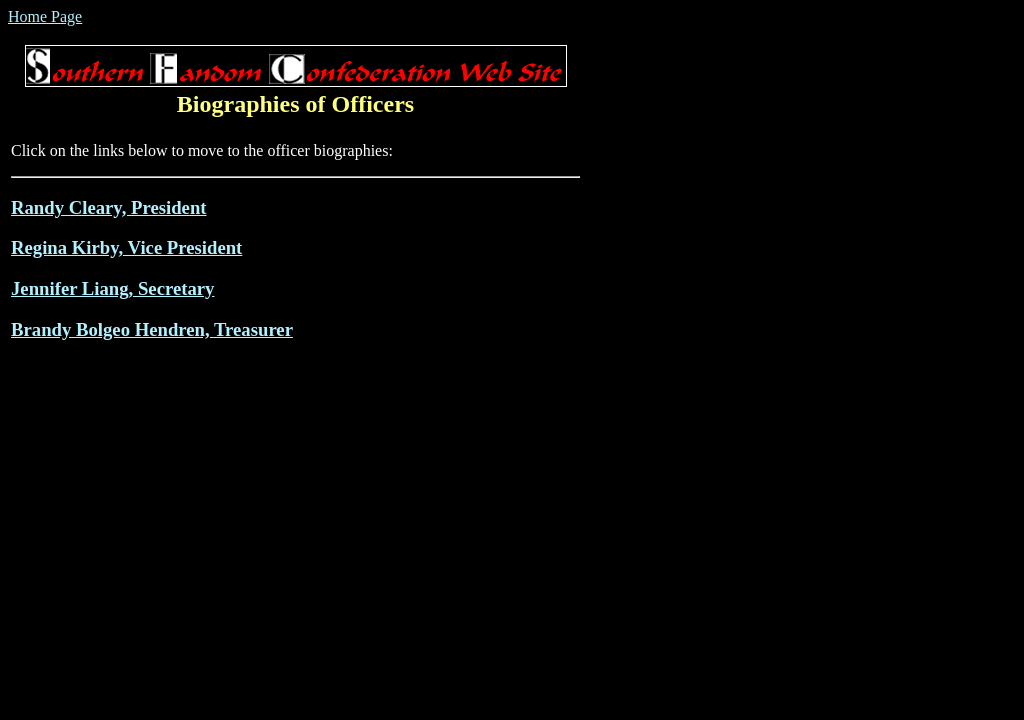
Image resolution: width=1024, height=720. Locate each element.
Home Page (45, 16)
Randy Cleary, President (109, 207)
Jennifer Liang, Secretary (112, 288)
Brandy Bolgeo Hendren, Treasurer (152, 329)
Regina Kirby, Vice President (126, 247)
